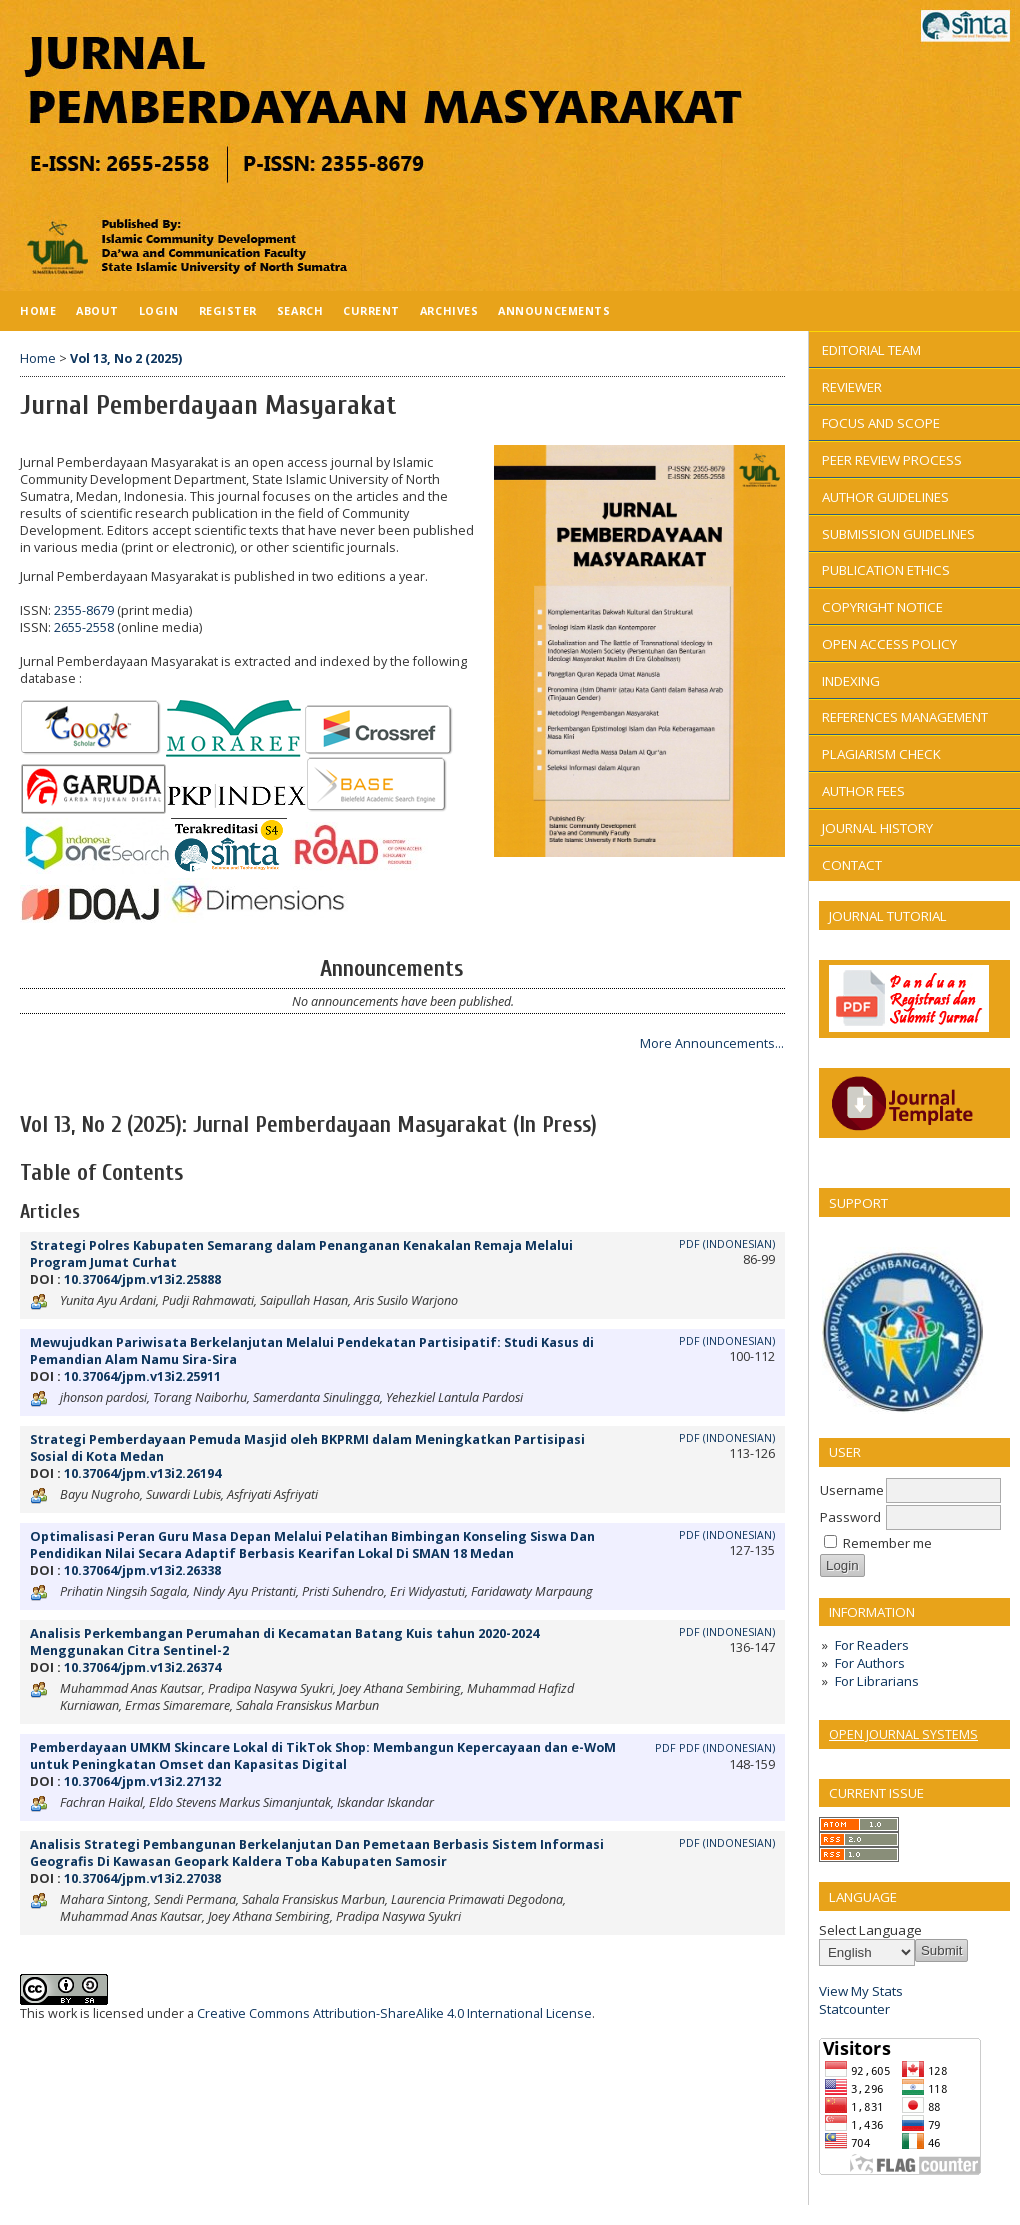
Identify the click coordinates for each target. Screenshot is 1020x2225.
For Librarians (877, 1681)
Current (371, 310)
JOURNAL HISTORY (877, 828)
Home (38, 310)
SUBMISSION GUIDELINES (898, 534)
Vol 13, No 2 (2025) (126, 358)
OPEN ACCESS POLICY (889, 644)
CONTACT (852, 865)
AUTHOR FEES (863, 791)
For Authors (870, 1663)
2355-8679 (84, 610)
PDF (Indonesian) (727, 1244)
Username (852, 1490)
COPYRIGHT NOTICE (882, 607)
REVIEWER (852, 387)
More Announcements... (712, 1043)
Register (228, 310)
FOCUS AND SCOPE (881, 423)
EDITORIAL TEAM (871, 350)
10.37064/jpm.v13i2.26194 (142, 1473)
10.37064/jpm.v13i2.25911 (142, 1376)
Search (300, 310)
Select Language (870, 1930)
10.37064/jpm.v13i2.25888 (142, 1279)
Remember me (887, 1543)
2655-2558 (84, 627)
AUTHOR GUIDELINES (885, 497)
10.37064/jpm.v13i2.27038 (142, 1878)
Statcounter (854, 2009)
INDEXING (851, 681)
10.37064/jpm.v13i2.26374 (142, 1667)
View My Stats (861, 1991)
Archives (449, 310)
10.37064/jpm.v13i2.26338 (142, 1570)
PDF (665, 1748)
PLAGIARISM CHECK (881, 754)
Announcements (554, 310)
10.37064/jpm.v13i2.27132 (142, 1781)
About (97, 310)
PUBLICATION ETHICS (886, 570)
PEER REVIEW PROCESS (892, 460)
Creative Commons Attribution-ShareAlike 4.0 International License (394, 2013)
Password (850, 1517)
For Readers (872, 1645)
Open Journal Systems (903, 1734)
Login (159, 310)
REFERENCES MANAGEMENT (905, 717)
